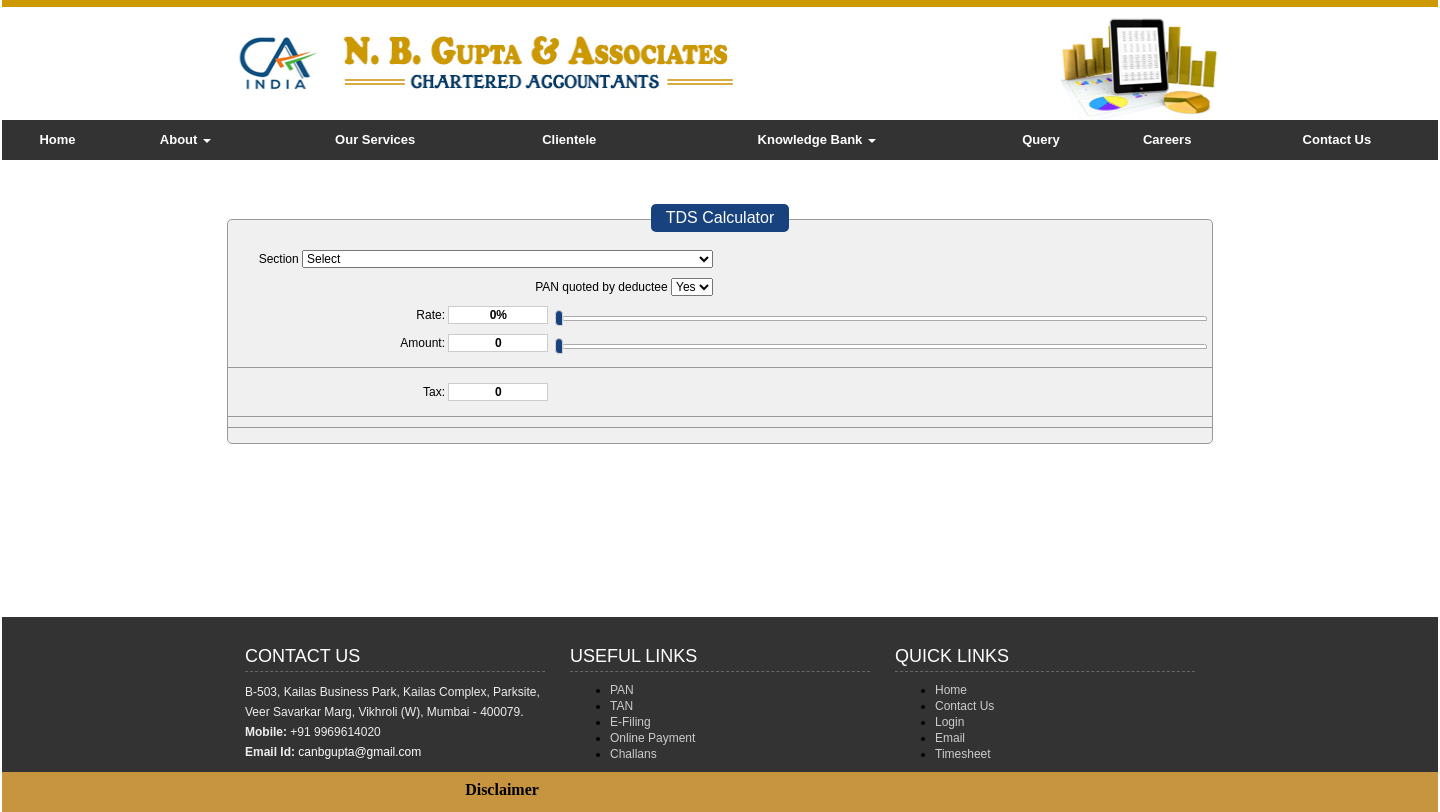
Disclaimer (502, 789)
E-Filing (630, 722)
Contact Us (1337, 139)
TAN (621, 706)
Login (949, 722)
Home (57, 139)
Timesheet (963, 754)
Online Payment (652, 738)
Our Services (375, 139)
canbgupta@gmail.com (359, 752)
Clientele (569, 139)
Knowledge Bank (817, 139)
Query (1041, 139)
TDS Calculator (720, 217)
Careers (1167, 139)
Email (950, 738)
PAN (622, 690)
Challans (633, 754)
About (185, 139)
